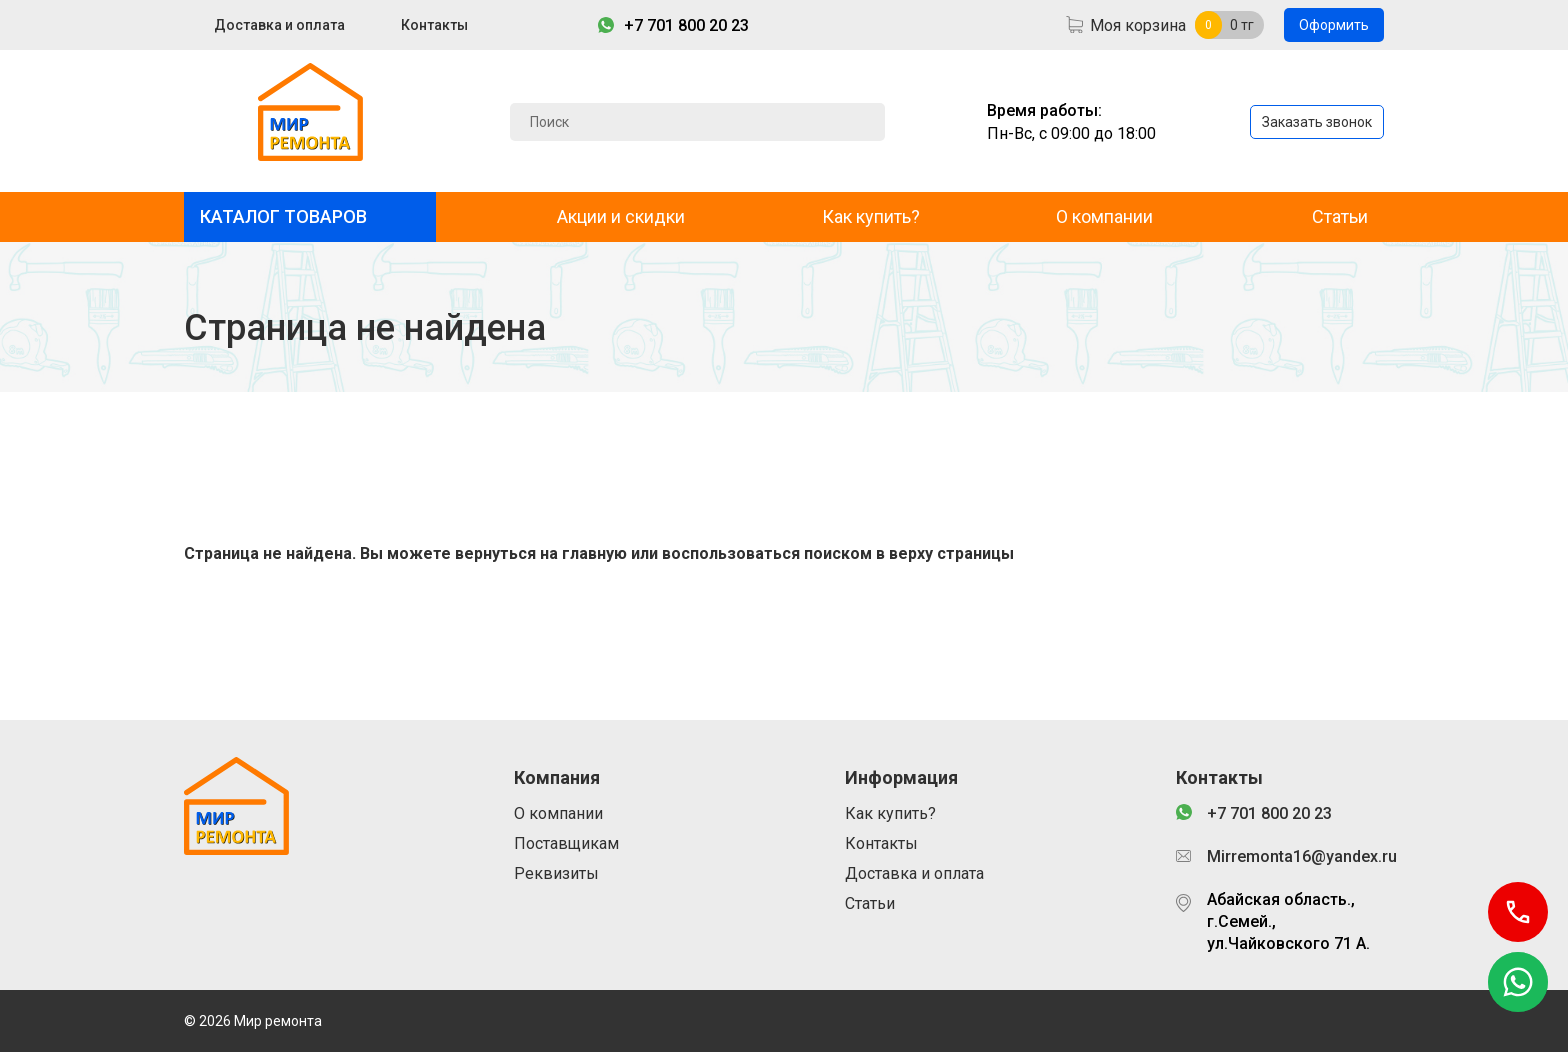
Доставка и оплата (279, 25)
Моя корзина (1138, 25)
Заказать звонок (1317, 122)
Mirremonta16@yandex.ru (1295, 856)
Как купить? (871, 216)
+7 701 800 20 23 (686, 25)
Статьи (1340, 216)
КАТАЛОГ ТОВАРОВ (283, 216)
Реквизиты (556, 873)
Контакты (434, 25)
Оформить (1334, 25)
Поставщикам (566, 843)
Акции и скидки (621, 216)
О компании (1104, 216)
